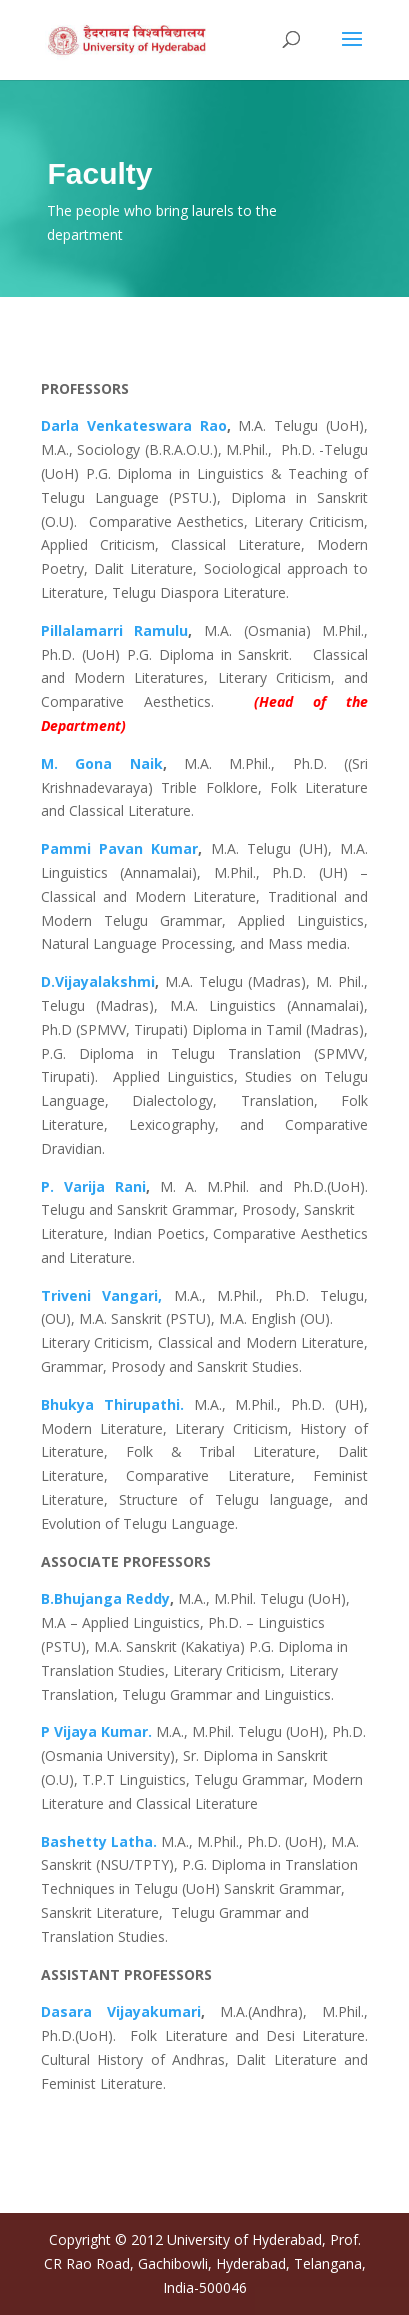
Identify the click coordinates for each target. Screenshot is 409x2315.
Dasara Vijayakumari (121, 2011)
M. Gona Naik (102, 763)
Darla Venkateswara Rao (134, 425)
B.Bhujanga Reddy (105, 1598)
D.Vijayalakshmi (98, 981)
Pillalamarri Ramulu (115, 630)
